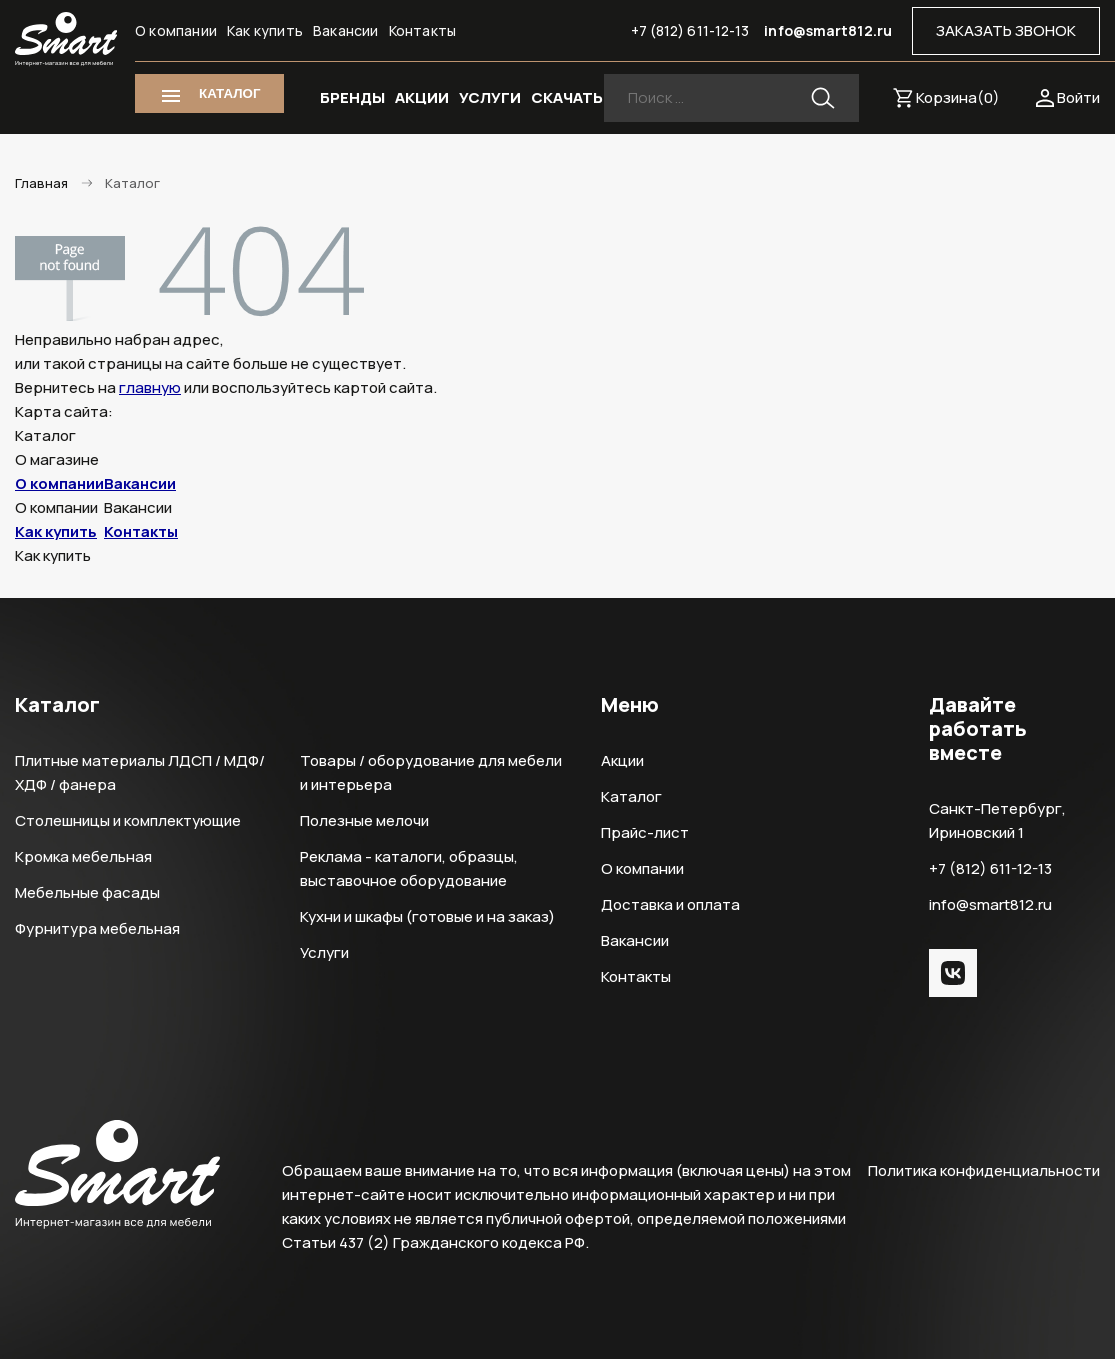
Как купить (265, 30)
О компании (176, 30)
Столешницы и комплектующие (128, 820)
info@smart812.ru (828, 30)
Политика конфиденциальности (984, 1170)
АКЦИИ (422, 97)
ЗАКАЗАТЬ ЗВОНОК (1006, 30)
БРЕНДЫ (352, 97)
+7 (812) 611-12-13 (690, 30)
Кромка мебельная (83, 856)
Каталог (631, 796)
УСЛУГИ (490, 97)
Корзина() (958, 97)
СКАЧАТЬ (567, 97)
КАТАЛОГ (229, 93)
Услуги (324, 952)
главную (150, 387)
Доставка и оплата (670, 904)
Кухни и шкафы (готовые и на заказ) (427, 916)
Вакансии (346, 30)
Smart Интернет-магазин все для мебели (66, 39)
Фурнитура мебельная (97, 928)
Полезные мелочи (364, 820)
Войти (1078, 97)
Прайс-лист (645, 832)
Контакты (423, 30)
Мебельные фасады (87, 892)
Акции (622, 760)
